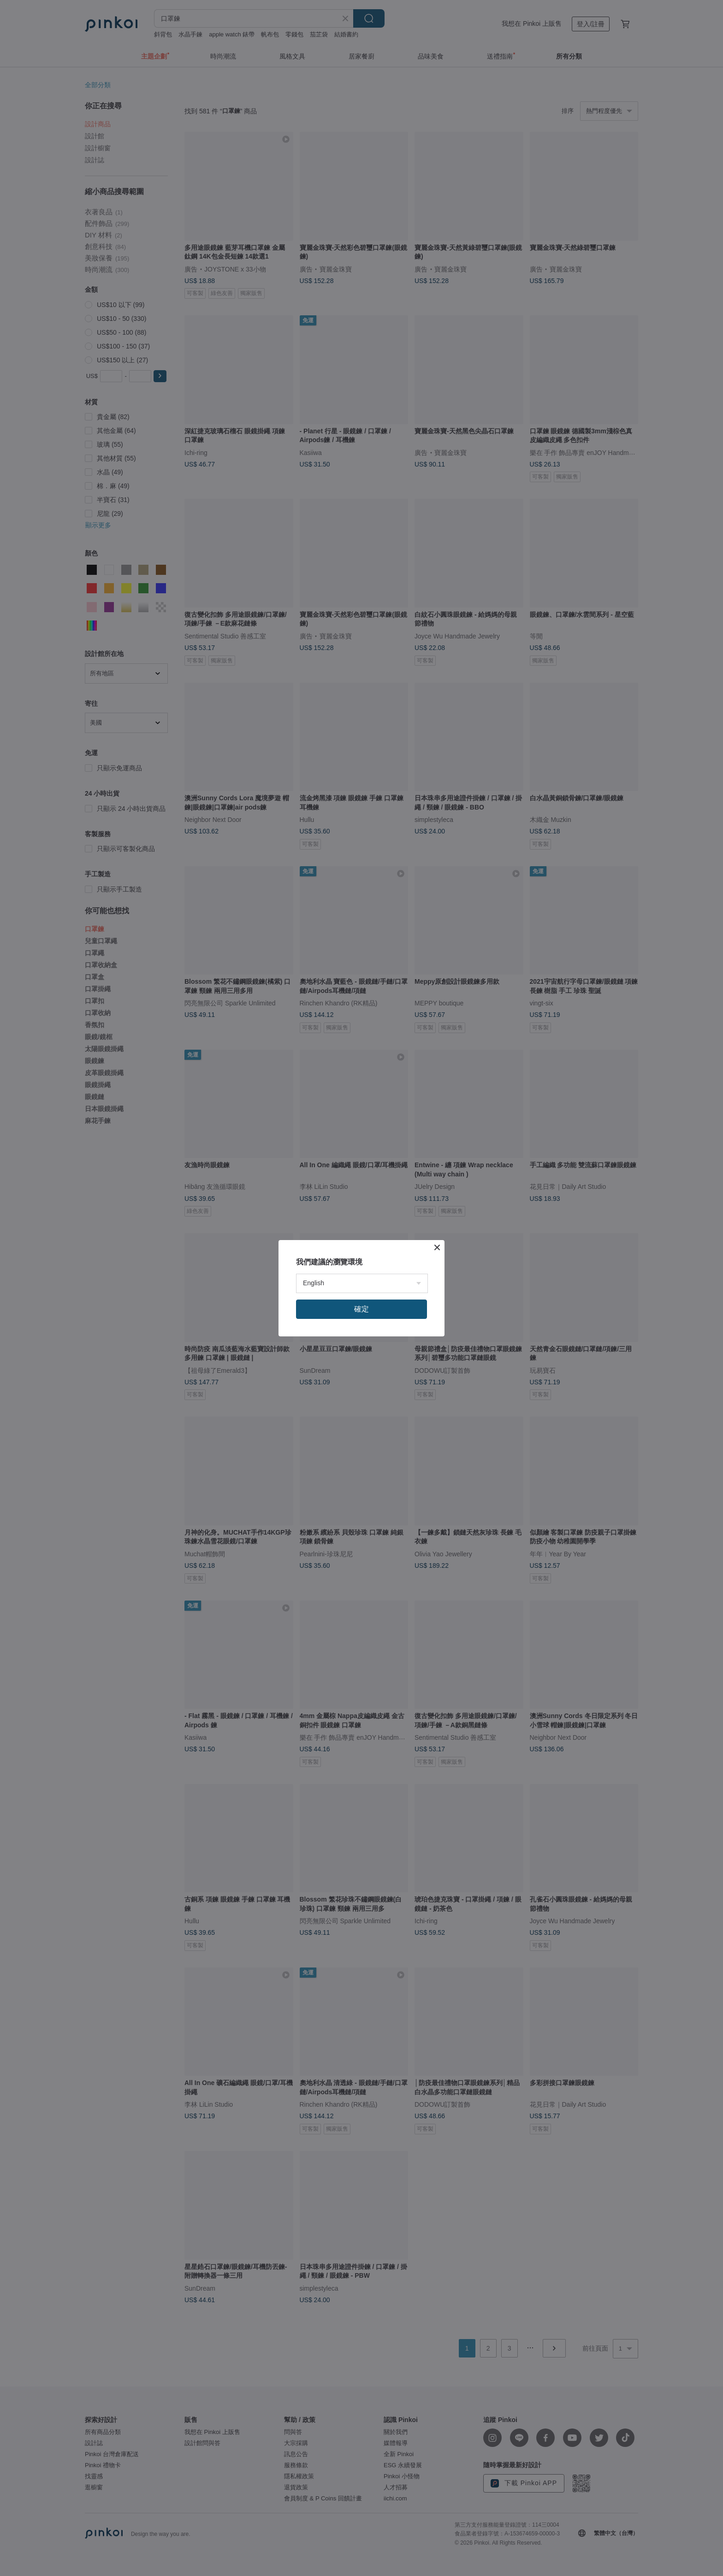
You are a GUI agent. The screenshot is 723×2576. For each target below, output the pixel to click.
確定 (361, 1309)
